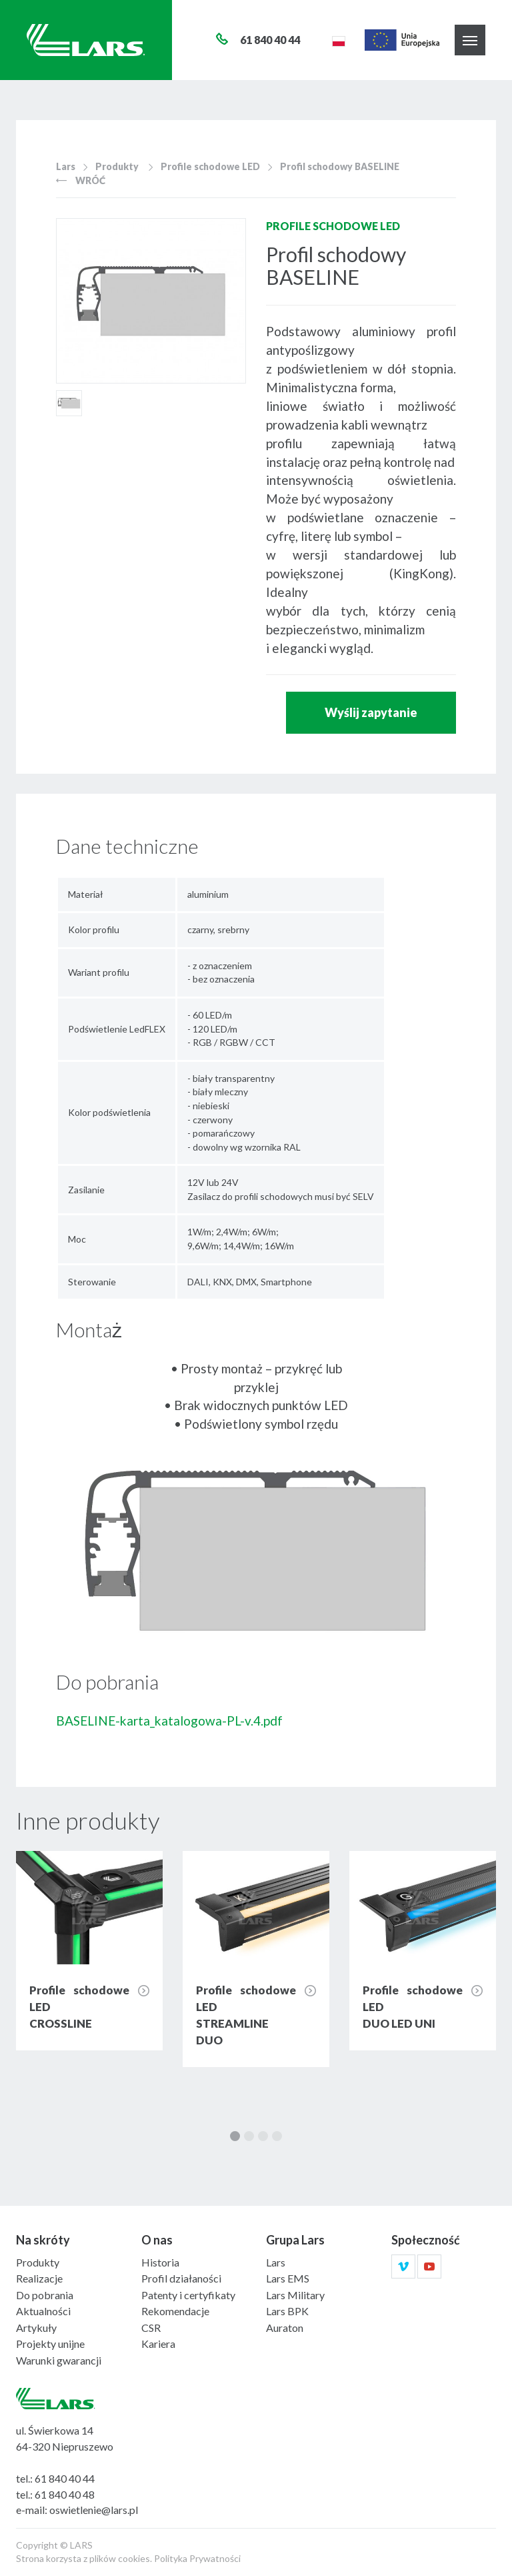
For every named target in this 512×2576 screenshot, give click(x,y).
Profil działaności (181, 2278)
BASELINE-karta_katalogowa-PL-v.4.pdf (169, 1720)
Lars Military (295, 2295)
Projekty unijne (50, 2343)
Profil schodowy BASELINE (339, 166)
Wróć (80, 180)
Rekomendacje (175, 2311)
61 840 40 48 (65, 2494)
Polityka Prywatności (197, 2558)
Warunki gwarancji (58, 2360)
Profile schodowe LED (210, 166)
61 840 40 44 (65, 2478)
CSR (151, 2327)
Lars (65, 166)
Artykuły (36, 2327)
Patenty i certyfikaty (188, 2295)
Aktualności (43, 2311)
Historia (160, 2262)
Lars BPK (287, 2311)
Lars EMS (287, 2278)
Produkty (117, 166)
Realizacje (39, 2278)
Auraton (284, 2327)
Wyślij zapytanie (371, 712)
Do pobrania (44, 2295)
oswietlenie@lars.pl (93, 2509)
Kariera (158, 2343)
